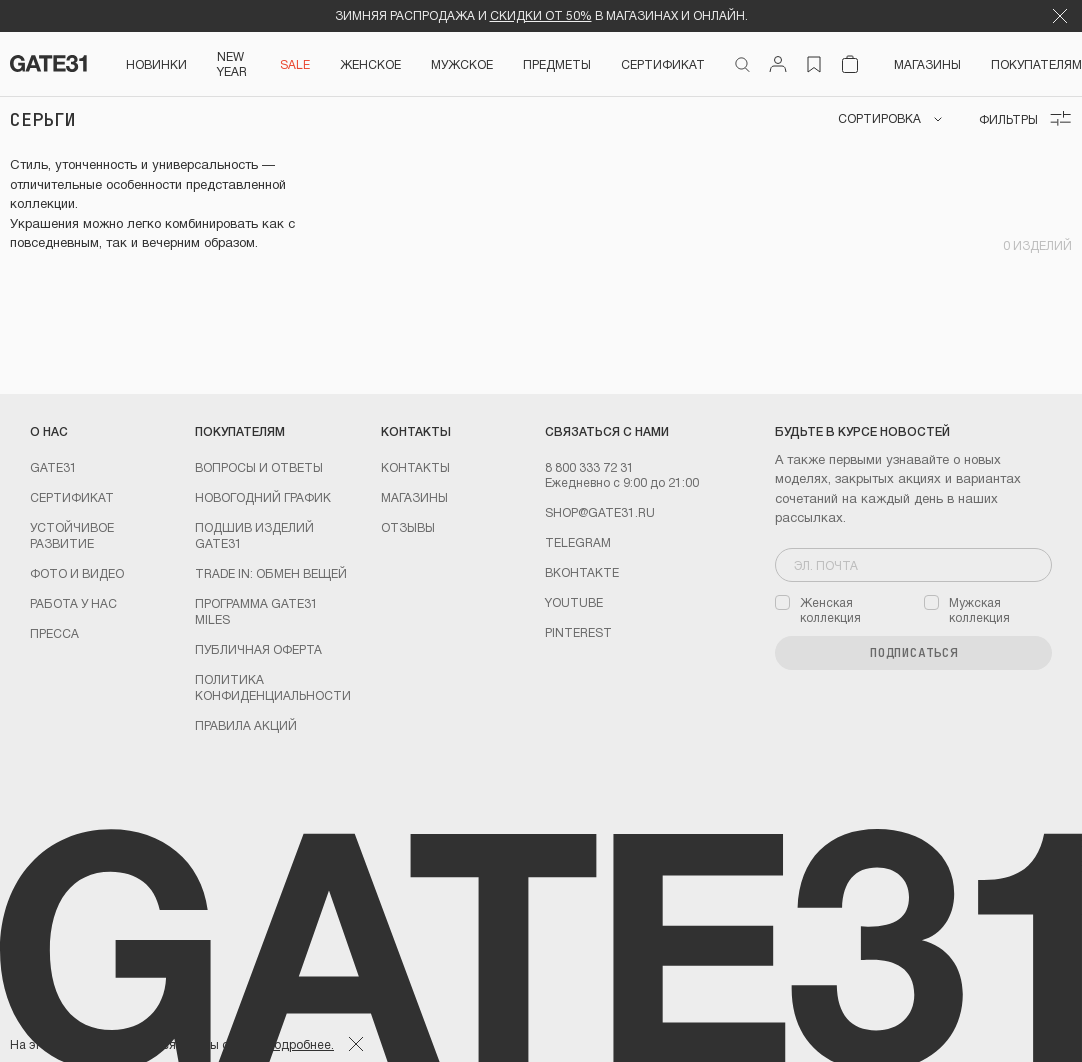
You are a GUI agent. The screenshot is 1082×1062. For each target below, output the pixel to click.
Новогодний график (263, 497)
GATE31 (53, 467)
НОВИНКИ (156, 64)
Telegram (578, 542)
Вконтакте (582, 572)
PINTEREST (578, 632)
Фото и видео (77, 573)
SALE (295, 64)
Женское (370, 64)
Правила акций (246, 725)
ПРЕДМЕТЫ (557, 64)
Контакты (415, 467)
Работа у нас (73, 603)
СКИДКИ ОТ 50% (541, 15)
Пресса (54, 633)
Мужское (462, 64)
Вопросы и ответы (259, 467)
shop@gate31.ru (600, 512)
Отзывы (408, 527)
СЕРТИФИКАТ (663, 64)
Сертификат (72, 497)
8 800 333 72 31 (589, 467)
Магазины (927, 64)
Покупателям (1036, 64)
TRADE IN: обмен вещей (271, 573)
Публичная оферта (258, 649)
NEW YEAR (232, 63)
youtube (574, 602)
